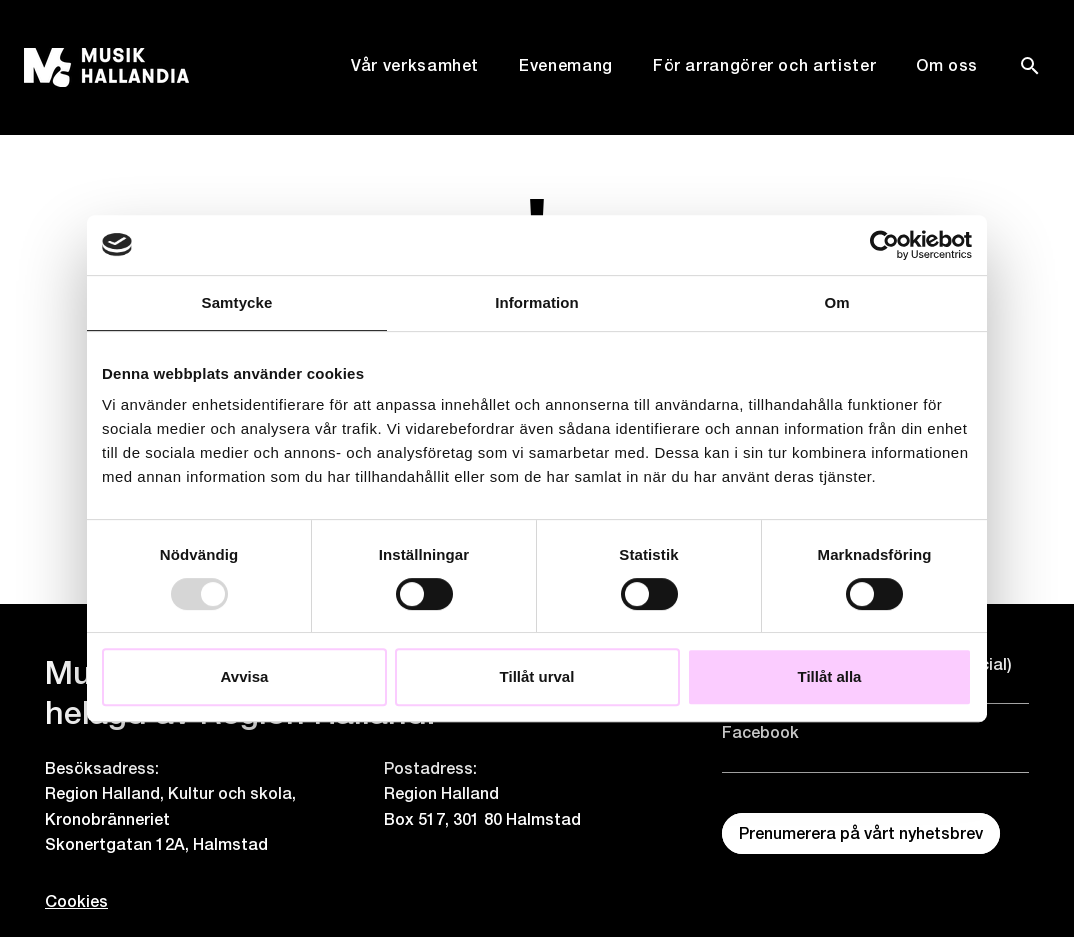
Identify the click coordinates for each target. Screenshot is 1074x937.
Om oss (947, 65)
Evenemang (566, 65)
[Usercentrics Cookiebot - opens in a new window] (884, 245)
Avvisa (245, 676)
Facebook (760, 732)
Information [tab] (537, 302)
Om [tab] (836, 302)
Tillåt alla (830, 676)
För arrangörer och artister (764, 65)
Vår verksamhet (415, 65)
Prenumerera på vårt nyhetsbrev (861, 833)
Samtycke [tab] (237, 302)
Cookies (71, 901)
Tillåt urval (537, 676)
